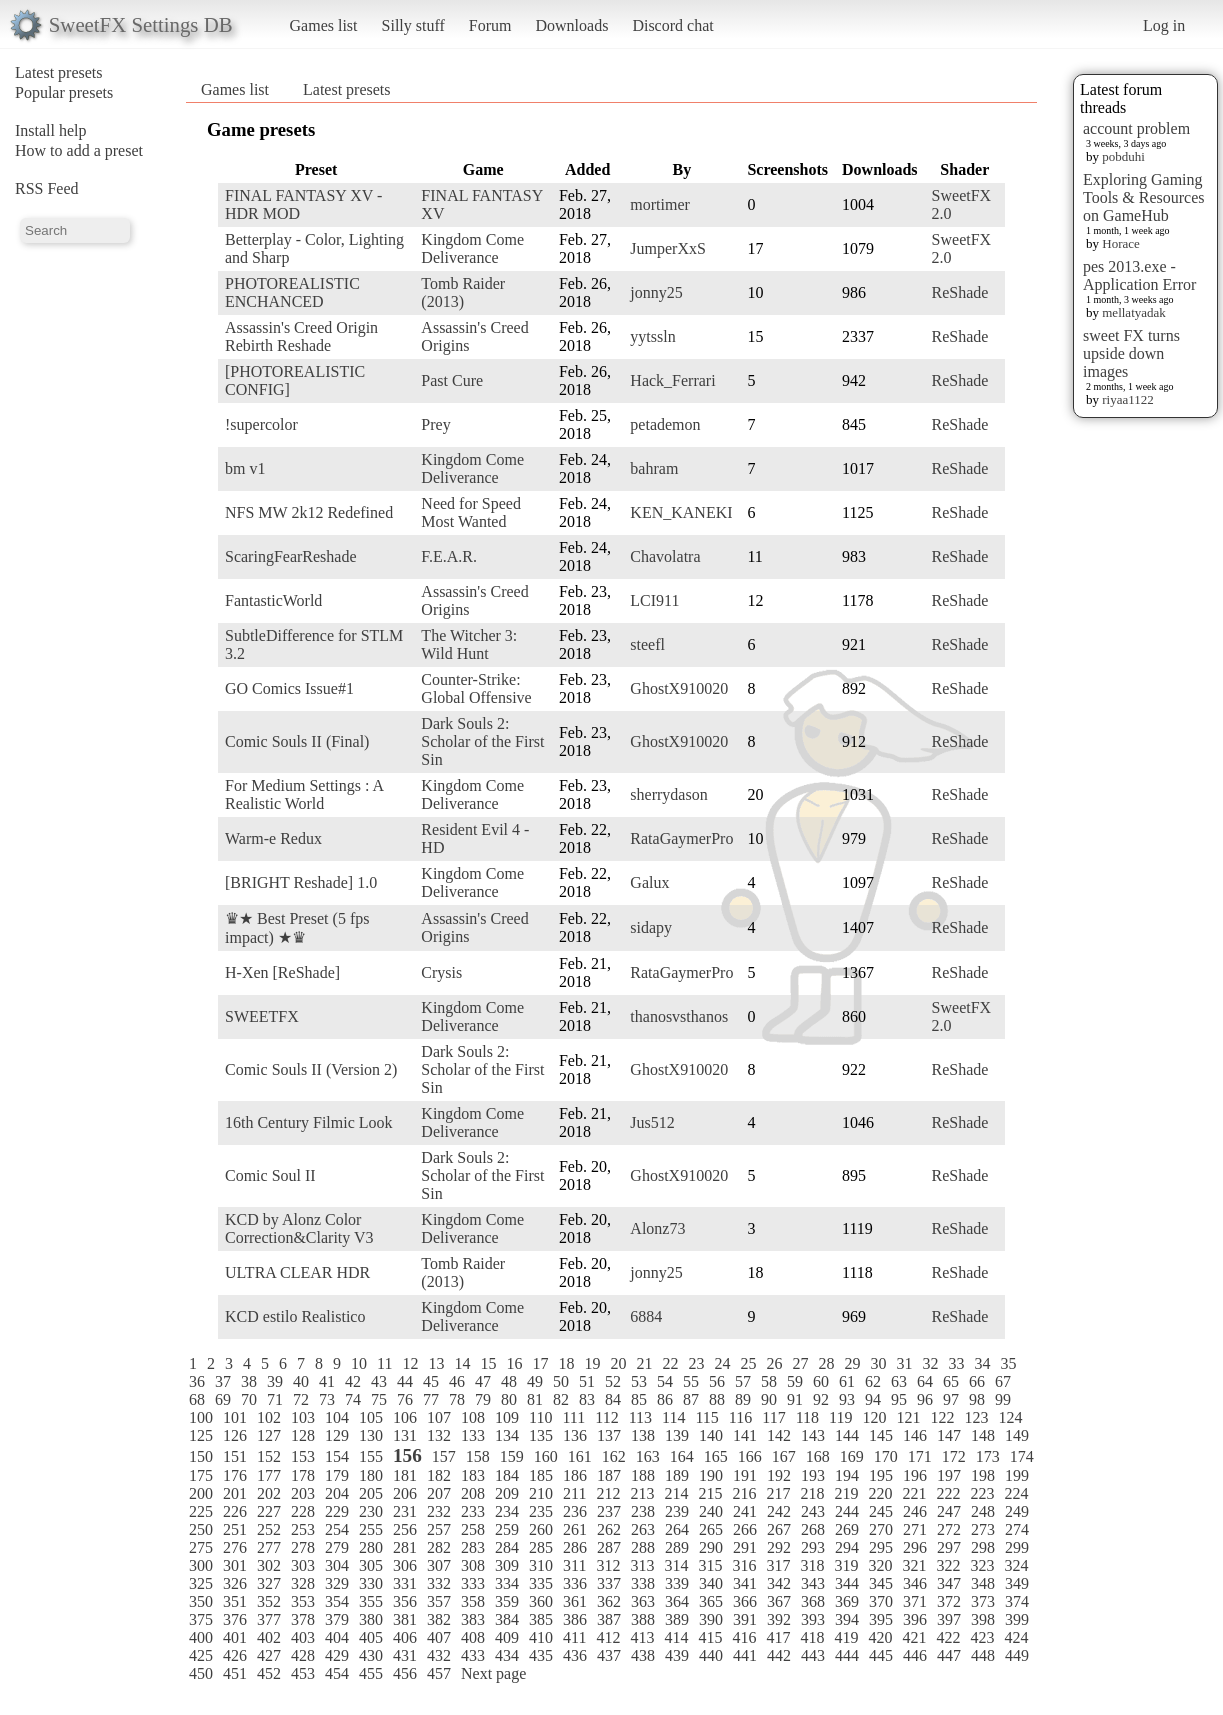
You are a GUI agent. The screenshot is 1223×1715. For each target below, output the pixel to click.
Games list (324, 25)
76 (405, 1399)
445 (881, 1655)
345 (881, 1583)
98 (977, 1399)
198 (983, 1475)
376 (235, 1619)
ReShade (960, 292)
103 (303, 1417)
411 (574, 1637)
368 (813, 1601)
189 (677, 1475)
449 (1017, 1655)
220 (880, 1493)
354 (337, 1601)
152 (269, 1456)
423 (982, 1637)
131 (405, 1435)
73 (327, 1399)
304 (337, 1565)
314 (676, 1565)
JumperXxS (668, 248)
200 (201, 1493)
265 (711, 1529)
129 (337, 1435)
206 (405, 1493)
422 (948, 1637)
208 (473, 1493)
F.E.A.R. (449, 556)
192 (779, 1475)
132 (439, 1435)
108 (473, 1417)
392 (779, 1619)
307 (439, 1565)
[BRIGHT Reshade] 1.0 (301, 882)
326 (235, 1583)
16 (514, 1363)
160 (546, 1456)
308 (473, 1565)
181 (405, 1475)
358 (473, 1601)
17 (540, 1363)
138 (643, 1435)
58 (769, 1381)
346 (915, 1583)
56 (717, 1381)
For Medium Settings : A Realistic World (304, 794)
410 (541, 1637)
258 (473, 1529)
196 (915, 1475)
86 (665, 1399)
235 (541, 1511)
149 (1017, 1435)
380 (371, 1619)
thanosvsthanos (679, 1016)
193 (813, 1475)
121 (908, 1417)
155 (371, 1456)
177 (269, 1475)
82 (561, 1399)
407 (439, 1637)
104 (337, 1417)
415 (710, 1637)
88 (717, 1399)
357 (439, 1601)
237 (609, 1511)
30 (878, 1363)
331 (405, 1583)
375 (201, 1619)
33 (956, 1363)
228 (303, 1511)
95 (899, 1399)
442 (779, 1655)
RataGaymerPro (681, 838)
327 (269, 1583)
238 (643, 1511)
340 (711, 1583)
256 (405, 1529)
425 (201, 1655)
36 (197, 1381)
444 (847, 1655)
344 (847, 1583)
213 (642, 1493)
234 (507, 1511)
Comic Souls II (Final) (297, 741)
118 (807, 1417)
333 (473, 1583)
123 (976, 1417)
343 (813, 1583)
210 (541, 1493)
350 (201, 1601)
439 (677, 1655)
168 (818, 1456)
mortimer (660, 204)
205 (371, 1493)
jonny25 (656, 292)
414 (676, 1637)
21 (644, 1363)
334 (507, 1583)
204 (337, 1493)
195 (881, 1475)
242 (779, 1511)
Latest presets (59, 72)
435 (541, 1655)
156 (407, 1455)
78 (457, 1399)
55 (691, 1381)
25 (748, 1363)
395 (881, 1619)
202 (269, 1493)
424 (1016, 1637)
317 (778, 1565)
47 (483, 1381)
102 (269, 1417)
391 (745, 1619)
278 (303, 1547)
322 (948, 1565)
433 (473, 1655)
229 (337, 1511)
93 (847, 1399)
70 (249, 1399)
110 (540, 1417)
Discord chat (672, 25)
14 (462, 1363)
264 (677, 1529)
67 (1003, 1381)
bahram (654, 468)
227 (269, 1511)
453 (303, 1673)
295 (881, 1547)
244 (847, 1511)
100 (201, 1417)
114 (673, 1417)
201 (235, 1493)
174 (1022, 1456)
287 (609, 1547)
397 (949, 1619)
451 (235, 1673)
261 (575, 1529)
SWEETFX (262, 1016)
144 (847, 1435)
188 (643, 1475)
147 (949, 1435)
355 (371, 1601)
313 (642, 1565)
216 (744, 1493)
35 (1008, 1363)
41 (327, 1381)
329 (337, 1583)
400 (201, 1637)
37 (223, 1381)
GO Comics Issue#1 (289, 688)
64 (925, 1381)
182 (439, 1475)
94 (873, 1399)
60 (821, 1381)
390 (711, 1619)
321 (914, 1565)
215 (710, 1493)
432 (439, 1655)
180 (371, 1475)
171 (920, 1456)
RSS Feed (47, 188)
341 (745, 1583)
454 (337, 1673)
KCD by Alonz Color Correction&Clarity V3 (299, 1228)
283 (473, 1547)
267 (779, 1529)
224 (1016, 1493)
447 (949, 1655)
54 (665, 1381)
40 (301, 1381)
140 (711, 1435)
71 (275, 1399)
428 (303, 1655)
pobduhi (1123, 156)
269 (847, 1529)
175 (201, 1475)
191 (745, 1475)
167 (784, 1456)
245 (881, 1511)
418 (812, 1637)
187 (609, 1475)
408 (473, 1637)
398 (983, 1619)
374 (1017, 1601)
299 (1017, 1547)
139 (677, 1435)
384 (507, 1619)
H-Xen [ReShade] (282, 972)
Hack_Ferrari (672, 380)
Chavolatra (665, 556)
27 (800, 1363)
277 (269, 1547)
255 (371, 1529)
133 (473, 1435)
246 (915, 1511)
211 (574, 1493)
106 (405, 1417)
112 (606, 1417)
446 (915, 1655)
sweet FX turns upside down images (1131, 353)
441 (745, 1655)
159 (512, 1456)
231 (405, 1511)
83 (587, 1399)
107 (439, 1417)
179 (337, 1475)
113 (640, 1417)
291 (745, 1547)
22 (670, 1363)
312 (608, 1565)
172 (954, 1456)
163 (648, 1456)
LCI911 (654, 600)
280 (371, 1547)
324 (1016, 1565)
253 (303, 1529)
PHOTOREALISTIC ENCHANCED (292, 292)
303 (303, 1565)
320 (880, 1565)
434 (507, 1655)
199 (1017, 1475)
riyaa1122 (1128, 399)
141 (745, 1435)
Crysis (441, 972)
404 (337, 1637)
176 (235, 1475)
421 (914, 1637)
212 (608, 1493)
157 (444, 1456)
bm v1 (245, 468)
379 (337, 1619)
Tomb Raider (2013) (463, 292)
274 (1017, 1529)
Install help (51, 130)
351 (235, 1601)
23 (696, 1363)
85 (639, 1399)
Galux (649, 882)
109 (507, 1417)
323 (982, 1565)
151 (235, 1456)
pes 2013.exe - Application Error (1139, 275)
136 (575, 1435)
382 (439, 1619)
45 (431, 1381)
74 (353, 1399)
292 (779, 1547)
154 (337, 1456)
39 (275, 1381)
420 (880, 1637)
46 (457, 1381)
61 (847, 1381)
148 (983, 1435)
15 (488, 1363)
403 (303, 1637)
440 (711, 1655)
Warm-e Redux (273, 838)
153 (303, 1456)
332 (439, 1583)
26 (774, 1363)
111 (573, 1417)
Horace (1121, 243)
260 (541, 1529)
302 (269, 1565)
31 (904, 1363)
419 (846, 1637)
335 (541, 1583)
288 (643, 1547)
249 (1017, 1511)
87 (691, 1399)
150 (201, 1456)
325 (201, 1583)
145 (881, 1435)
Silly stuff (413, 25)
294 (847, 1547)
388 (643, 1619)
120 (874, 1417)
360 (541, 1601)
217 (778, 1493)
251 (235, 1529)
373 (983, 1601)
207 (439, 1493)
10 (359, 1363)
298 (983, 1547)
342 (779, 1583)
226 (235, 1511)
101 (235, 1417)
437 (609, 1655)
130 (371, 1435)
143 (813, 1435)
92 (821, 1399)
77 (431, 1399)
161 (580, 1456)
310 (541, 1565)
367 (779, 1601)
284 (507, 1547)
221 (914, 1493)
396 (915, 1619)
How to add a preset (79, 150)
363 (643, 1601)
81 (535, 1399)
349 (1017, 1583)
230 (371, 1511)
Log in (1164, 25)
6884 (646, 1316)
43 (379, 1381)
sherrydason (668, 794)
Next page (493, 1673)
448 (983, 1655)
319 (846, 1565)
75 (379, 1399)
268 (813, 1529)
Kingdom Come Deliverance (472, 248)
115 (706, 1417)
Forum (490, 25)
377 (269, 1619)
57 (743, 1381)
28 (826, 1363)
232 (439, 1511)
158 (478, 1456)
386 (575, 1619)
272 (949, 1529)
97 (951, 1399)
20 (618, 1363)
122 (942, 1417)
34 (982, 1363)
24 (722, 1363)
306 (405, 1565)
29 (852, 1363)
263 (643, 1529)
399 (1017, 1619)
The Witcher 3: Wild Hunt (469, 644)
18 (566, 1363)
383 (473, 1619)
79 (483, 1399)
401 (235, 1637)
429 (337, 1655)
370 (881, 1601)
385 (541, 1619)
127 (269, 1435)
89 (743, 1399)
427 (269, 1655)
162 (614, 1456)
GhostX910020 (679, 688)
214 (676, 1493)
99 (1003, 1399)
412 (608, 1637)
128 (303, 1435)
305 (371, 1565)
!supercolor (261, 424)
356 (405, 1601)
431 (405, 1655)
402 (269, 1637)
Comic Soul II (270, 1175)
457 (439, 1673)
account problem (1136, 128)
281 (405, 1547)
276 (235, 1547)
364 (677, 1601)
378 (303, 1619)
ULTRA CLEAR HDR (297, 1272)
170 (886, 1456)
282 (439, 1547)
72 (301, 1399)
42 (353, 1381)
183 (473, 1475)
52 (613, 1381)
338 (643, 1583)
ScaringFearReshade (291, 556)
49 (535, 1381)
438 (643, 1655)
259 (507, 1529)
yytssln (652, 336)
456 (405, 1673)
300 (201, 1565)
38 (249, 1381)
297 (949, 1547)
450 (201, 1673)
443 (813, 1655)
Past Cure (452, 380)
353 (303, 1601)
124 (1010, 1417)
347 (949, 1583)
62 (873, 1381)
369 (847, 1601)
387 (609, 1619)
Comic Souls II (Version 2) (311, 1069)
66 (977, 1381)
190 (711, 1475)
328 (303, 1583)
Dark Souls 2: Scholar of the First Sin (482, 741)
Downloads (571, 25)
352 (269, 1601)
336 (575, 1583)
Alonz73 (657, 1228)
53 (639, 1381)
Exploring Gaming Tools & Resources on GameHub (1144, 197)
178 (303, 1475)
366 (745, 1601)
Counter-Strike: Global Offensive (476, 688)
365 (711, 1601)
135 (541, 1435)
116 (740, 1417)
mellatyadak (1134, 312)
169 (852, 1456)
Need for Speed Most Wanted (471, 512)
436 (575, 1655)
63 (899, 1381)
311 (574, 1565)
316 (744, 1565)
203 (303, 1493)
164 (682, 1456)
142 (779, 1435)
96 (925, 1399)
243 (813, 1511)
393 (813, 1619)
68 (197, 1399)
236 (575, 1511)
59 (795, 1381)
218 (812, 1493)
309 (507, 1565)
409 (507, 1637)
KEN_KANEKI (681, 512)
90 (769, 1399)
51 (587, 1381)
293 (813, 1547)
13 (436, 1363)
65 (951, 1381)
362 (609, 1601)
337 (609, 1583)
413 (642, 1637)
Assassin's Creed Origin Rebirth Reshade (301, 336)
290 (711, 1547)
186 (575, 1475)
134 (507, 1435)
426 (235, 1655)
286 (575, 1547)
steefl (647, 644)
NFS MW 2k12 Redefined (309, 512)
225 (201, 1511)
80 (509, 1399)
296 (915, 1547)
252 (269, 1529)
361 (575, 1601)
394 (847, 1619)
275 (201, 1547)
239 (677, 1511)
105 (371, 1417)
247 (949, 1511)
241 (745, 1511)
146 (915, 1435)
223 (982, 1493)
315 (710, 1565)
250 (201, 1529)
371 (915, 1601)
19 (592, 1363)
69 (223, 1399)
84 (613, 1399)
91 (795, 1399)
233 (473, 1511)
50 (561, 1381)
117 (773, 1417)
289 (677, 1547)
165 (716, 1456)
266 (745, 1529)
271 (915, 1529)
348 (983, 1583)
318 (812, 1565)
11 (384, 1363)
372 (949, 1601)
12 (410, 1363)
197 (949, 1475)
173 (988, 1456)
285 (541, 1547)
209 (507, 1493)
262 (609, 1529)
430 (371, 1655)
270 (881, 1529)
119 (840, 1417)
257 (439, 1529)
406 (405, 1637)
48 (509, 1381)
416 (744, 1637)
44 (405, 1381)
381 (405, 1619)
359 (507, 1601)
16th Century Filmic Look (309, 1122)
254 (337, 1529)
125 (201, 1435)
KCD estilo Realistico (295, 1316)
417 (778, 1637)
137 (609, 1435)
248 (983, 1511)
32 (930, 1363)
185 (541, 1475)
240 (711, 1511)
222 (948, 1493)
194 (847, 1475)
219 (846, 1493)
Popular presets (64, 92)
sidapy (651, 927)
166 (750, 1456)
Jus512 (652, 1122)
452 (269, 1673)
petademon (665, 424)
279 (337, 1547)
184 (507, 1475)
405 (371, 1637)
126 (235, 1435)
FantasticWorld (273, 600)
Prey (435, 424)
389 (677, 1619)
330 (371, 1583)
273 (983, 1529)
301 (235, 1565)
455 (371, 1673)
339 (677, 1583)
